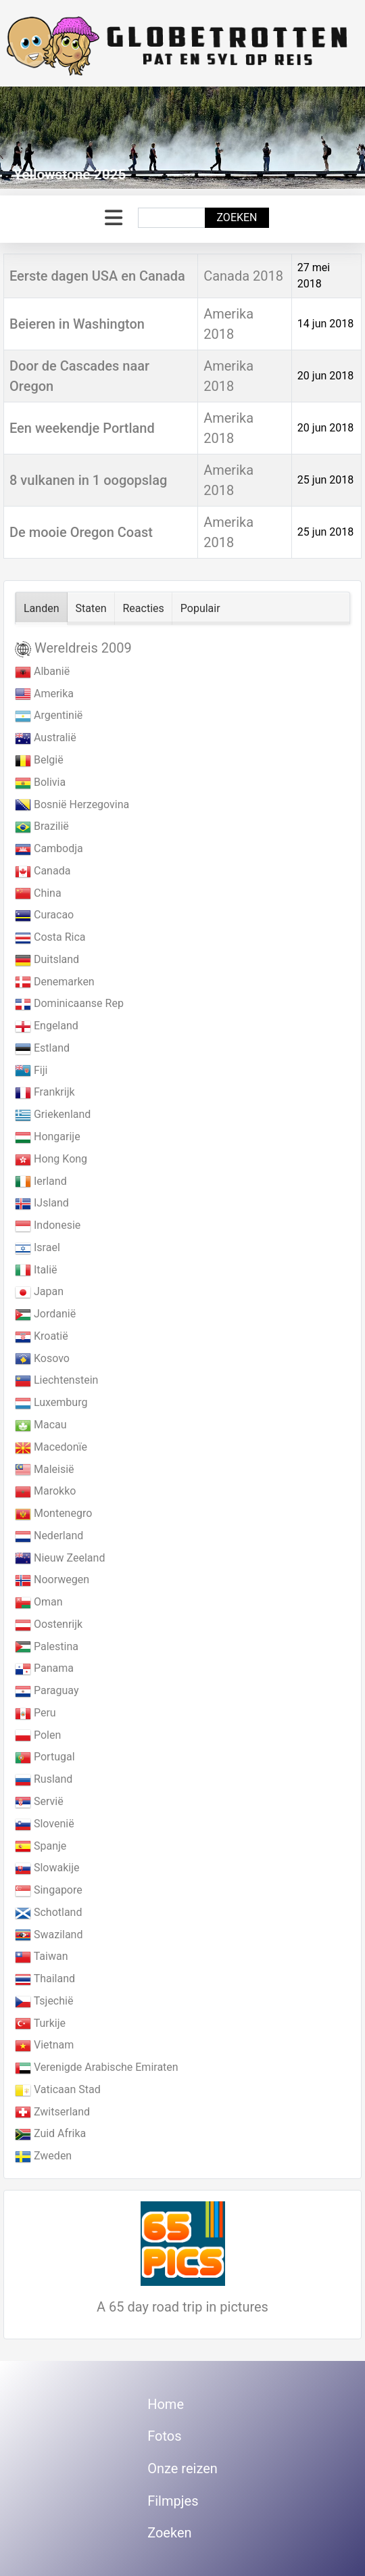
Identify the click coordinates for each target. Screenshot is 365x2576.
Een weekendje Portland (82, 428)
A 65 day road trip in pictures (182, 2307)
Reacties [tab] (143, 608)
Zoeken (236, 217)
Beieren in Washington (77, 324)
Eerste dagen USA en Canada (97, 276)
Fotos (164, 2436)
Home (165, 2404)
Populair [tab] (200, 608)
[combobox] (171, 218)
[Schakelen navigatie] (113, 218)
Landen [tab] (41, 608)
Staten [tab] (91, 608)
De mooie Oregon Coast (81, 532)
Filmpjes (172, 2501)
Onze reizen (182, 2468)
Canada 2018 (243, 276)
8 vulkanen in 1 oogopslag (88, 480)
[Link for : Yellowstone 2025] (182, 138)
